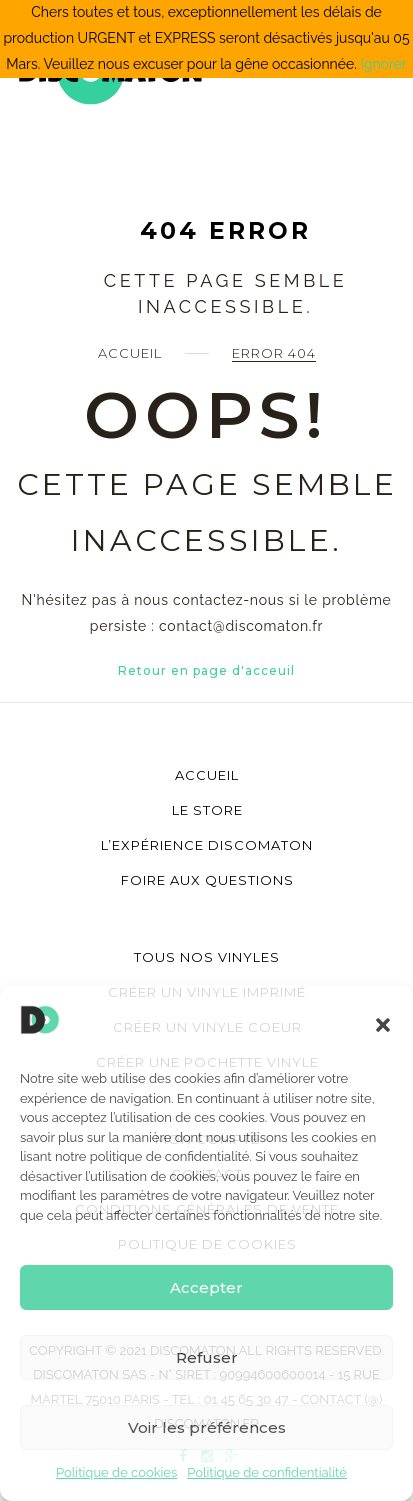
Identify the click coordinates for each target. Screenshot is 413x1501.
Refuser (207, 1357)
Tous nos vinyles (207, 957)
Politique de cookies (116, 1472)
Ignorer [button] (383, 64)
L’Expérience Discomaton (207, 845)
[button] (383, 1025)
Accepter (206, 1287)
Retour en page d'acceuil (206, 670)
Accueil (130, 353)
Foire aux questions (207, 880)
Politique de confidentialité (267, 1472)
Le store (207, 810)
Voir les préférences (207, 1427)
